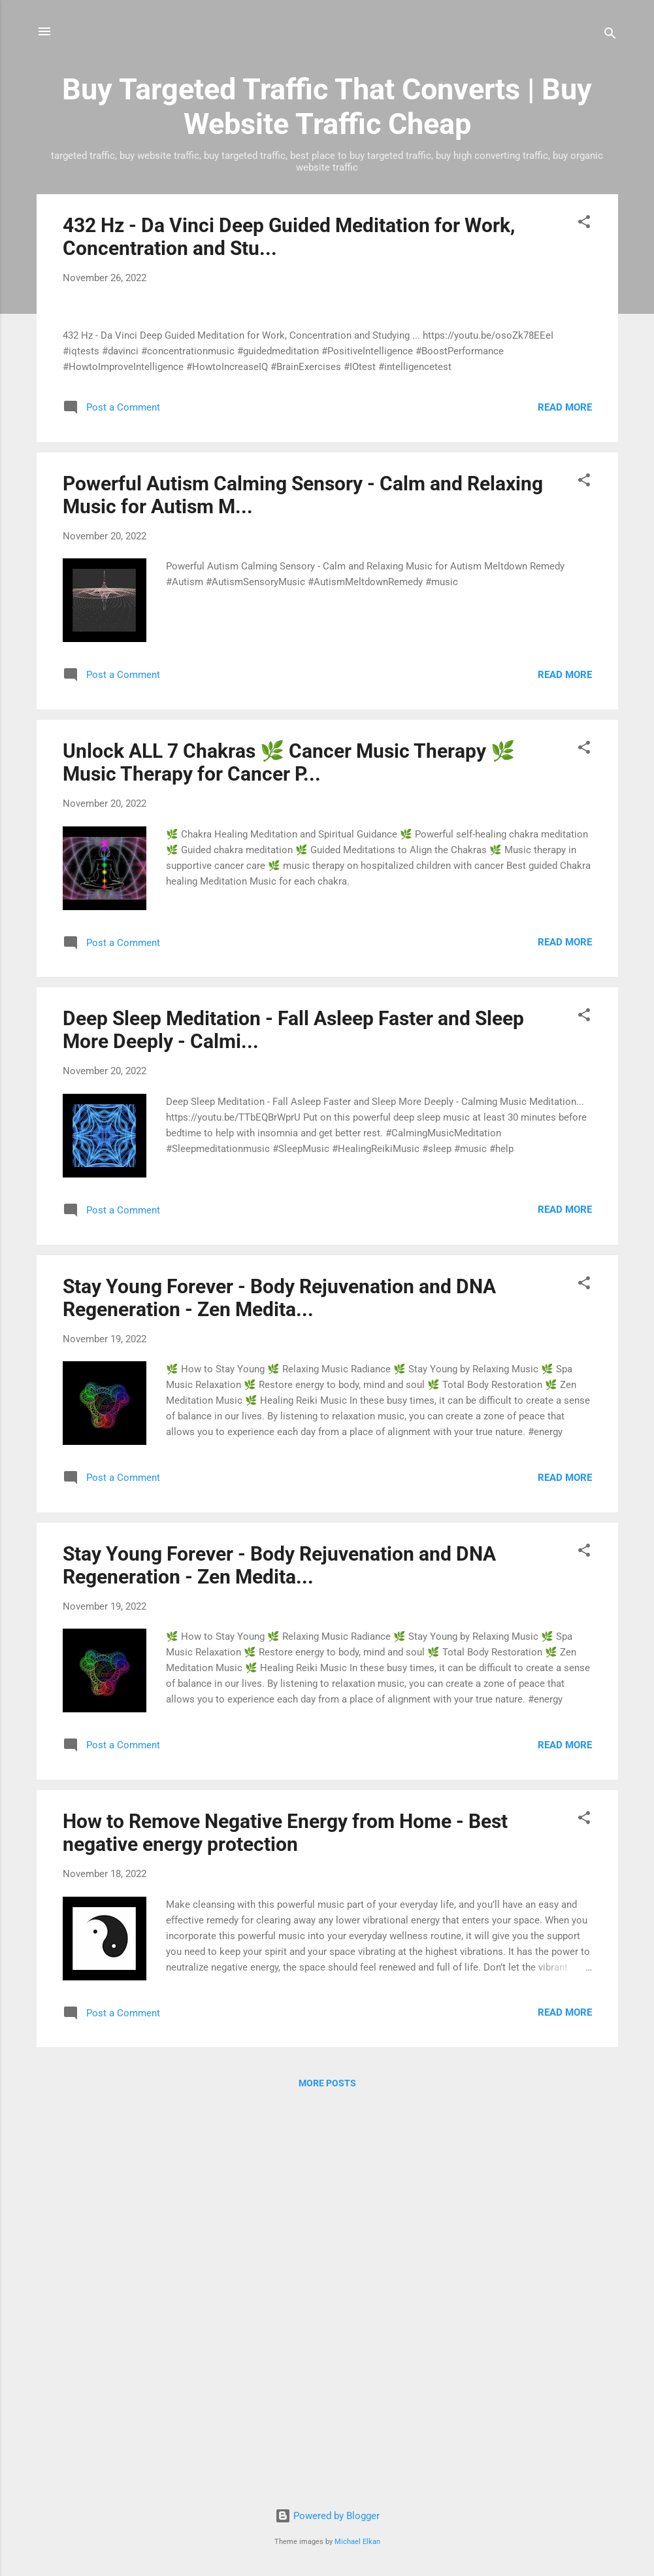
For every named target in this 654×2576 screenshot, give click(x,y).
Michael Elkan (357, 2541)
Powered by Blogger (327, 2516)
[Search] (610, 36)
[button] (584, 224)
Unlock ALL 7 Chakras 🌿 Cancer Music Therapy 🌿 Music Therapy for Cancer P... (289, 1152)
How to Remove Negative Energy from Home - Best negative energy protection (285, 2222)
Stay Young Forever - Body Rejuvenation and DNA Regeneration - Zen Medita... (279, 1687)
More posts (327, 2472)
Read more (565, 797)
